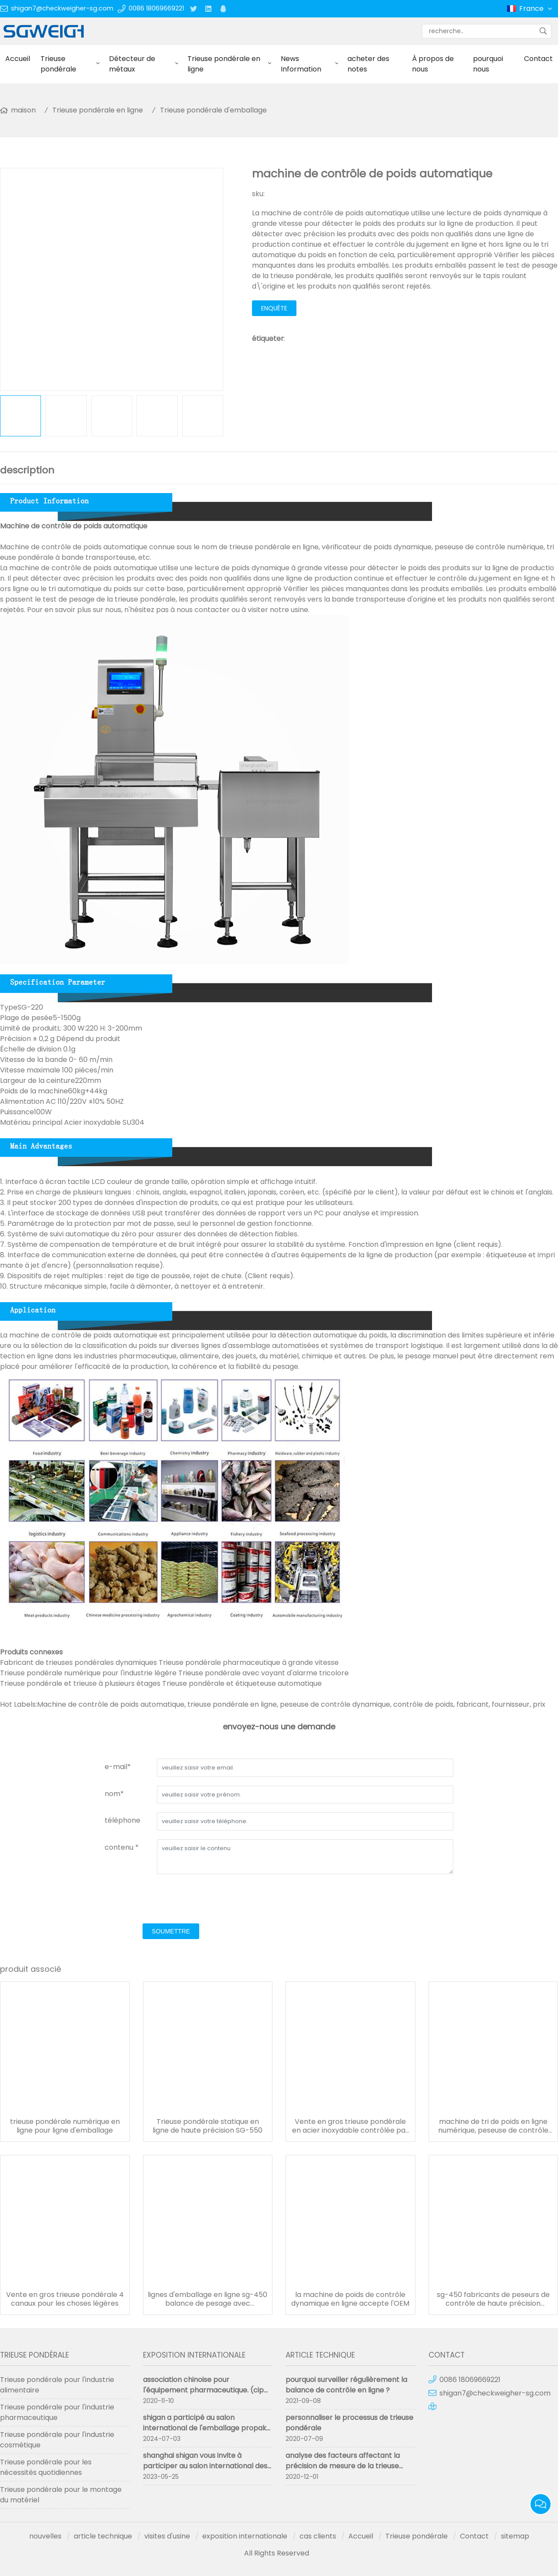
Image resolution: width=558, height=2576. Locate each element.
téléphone (122, 1820)
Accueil (17, 59)
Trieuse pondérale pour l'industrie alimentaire (57, 2385)
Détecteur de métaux (132, 64)
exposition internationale (244, 2536)
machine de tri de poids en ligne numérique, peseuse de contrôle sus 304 (493, 2126)
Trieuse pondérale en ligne (223, 64)
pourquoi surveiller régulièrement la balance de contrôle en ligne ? (346, 2385)
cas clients (317, 2536)
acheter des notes (368, 64)
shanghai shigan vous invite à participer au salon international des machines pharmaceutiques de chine (206, 2465)
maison (23, 110)
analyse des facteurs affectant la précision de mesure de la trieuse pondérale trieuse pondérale (343, 2465)
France (536, 8)
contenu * (122, 1847)
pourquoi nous (488, 64)
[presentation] (171, 1900)
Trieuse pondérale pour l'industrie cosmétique (57, 2440)
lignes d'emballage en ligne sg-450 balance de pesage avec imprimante (207, 2299)
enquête (274, 308)
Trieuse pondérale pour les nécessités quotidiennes (46, 2467)
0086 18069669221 (156, 8)
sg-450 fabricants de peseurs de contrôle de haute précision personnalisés (493, 2299)
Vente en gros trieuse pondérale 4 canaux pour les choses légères (65, 2299)
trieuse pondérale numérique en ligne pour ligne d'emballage (65, 2126)
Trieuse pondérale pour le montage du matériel (61, 2494)
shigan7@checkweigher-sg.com (62, 8)
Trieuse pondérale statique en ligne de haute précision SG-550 (207, 2126)
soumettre (171, 1931)
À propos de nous (433, 64)
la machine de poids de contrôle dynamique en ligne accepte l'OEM (350, 2299)
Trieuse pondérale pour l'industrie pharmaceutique (57, 2412)
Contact (474, 2536)
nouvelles (45, 2536)
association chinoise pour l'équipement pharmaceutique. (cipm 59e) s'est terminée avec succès (207, 2390)
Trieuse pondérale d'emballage (213, 110)
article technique (103, 2536)
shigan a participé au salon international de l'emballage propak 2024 (204, 2428)
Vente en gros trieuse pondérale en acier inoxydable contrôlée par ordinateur (350, 2126)
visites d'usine (167, 2536)
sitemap (515, 2536)
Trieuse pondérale (58, 64)
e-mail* (118, 1767)
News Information (301, 64)
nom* (114, 1794)
